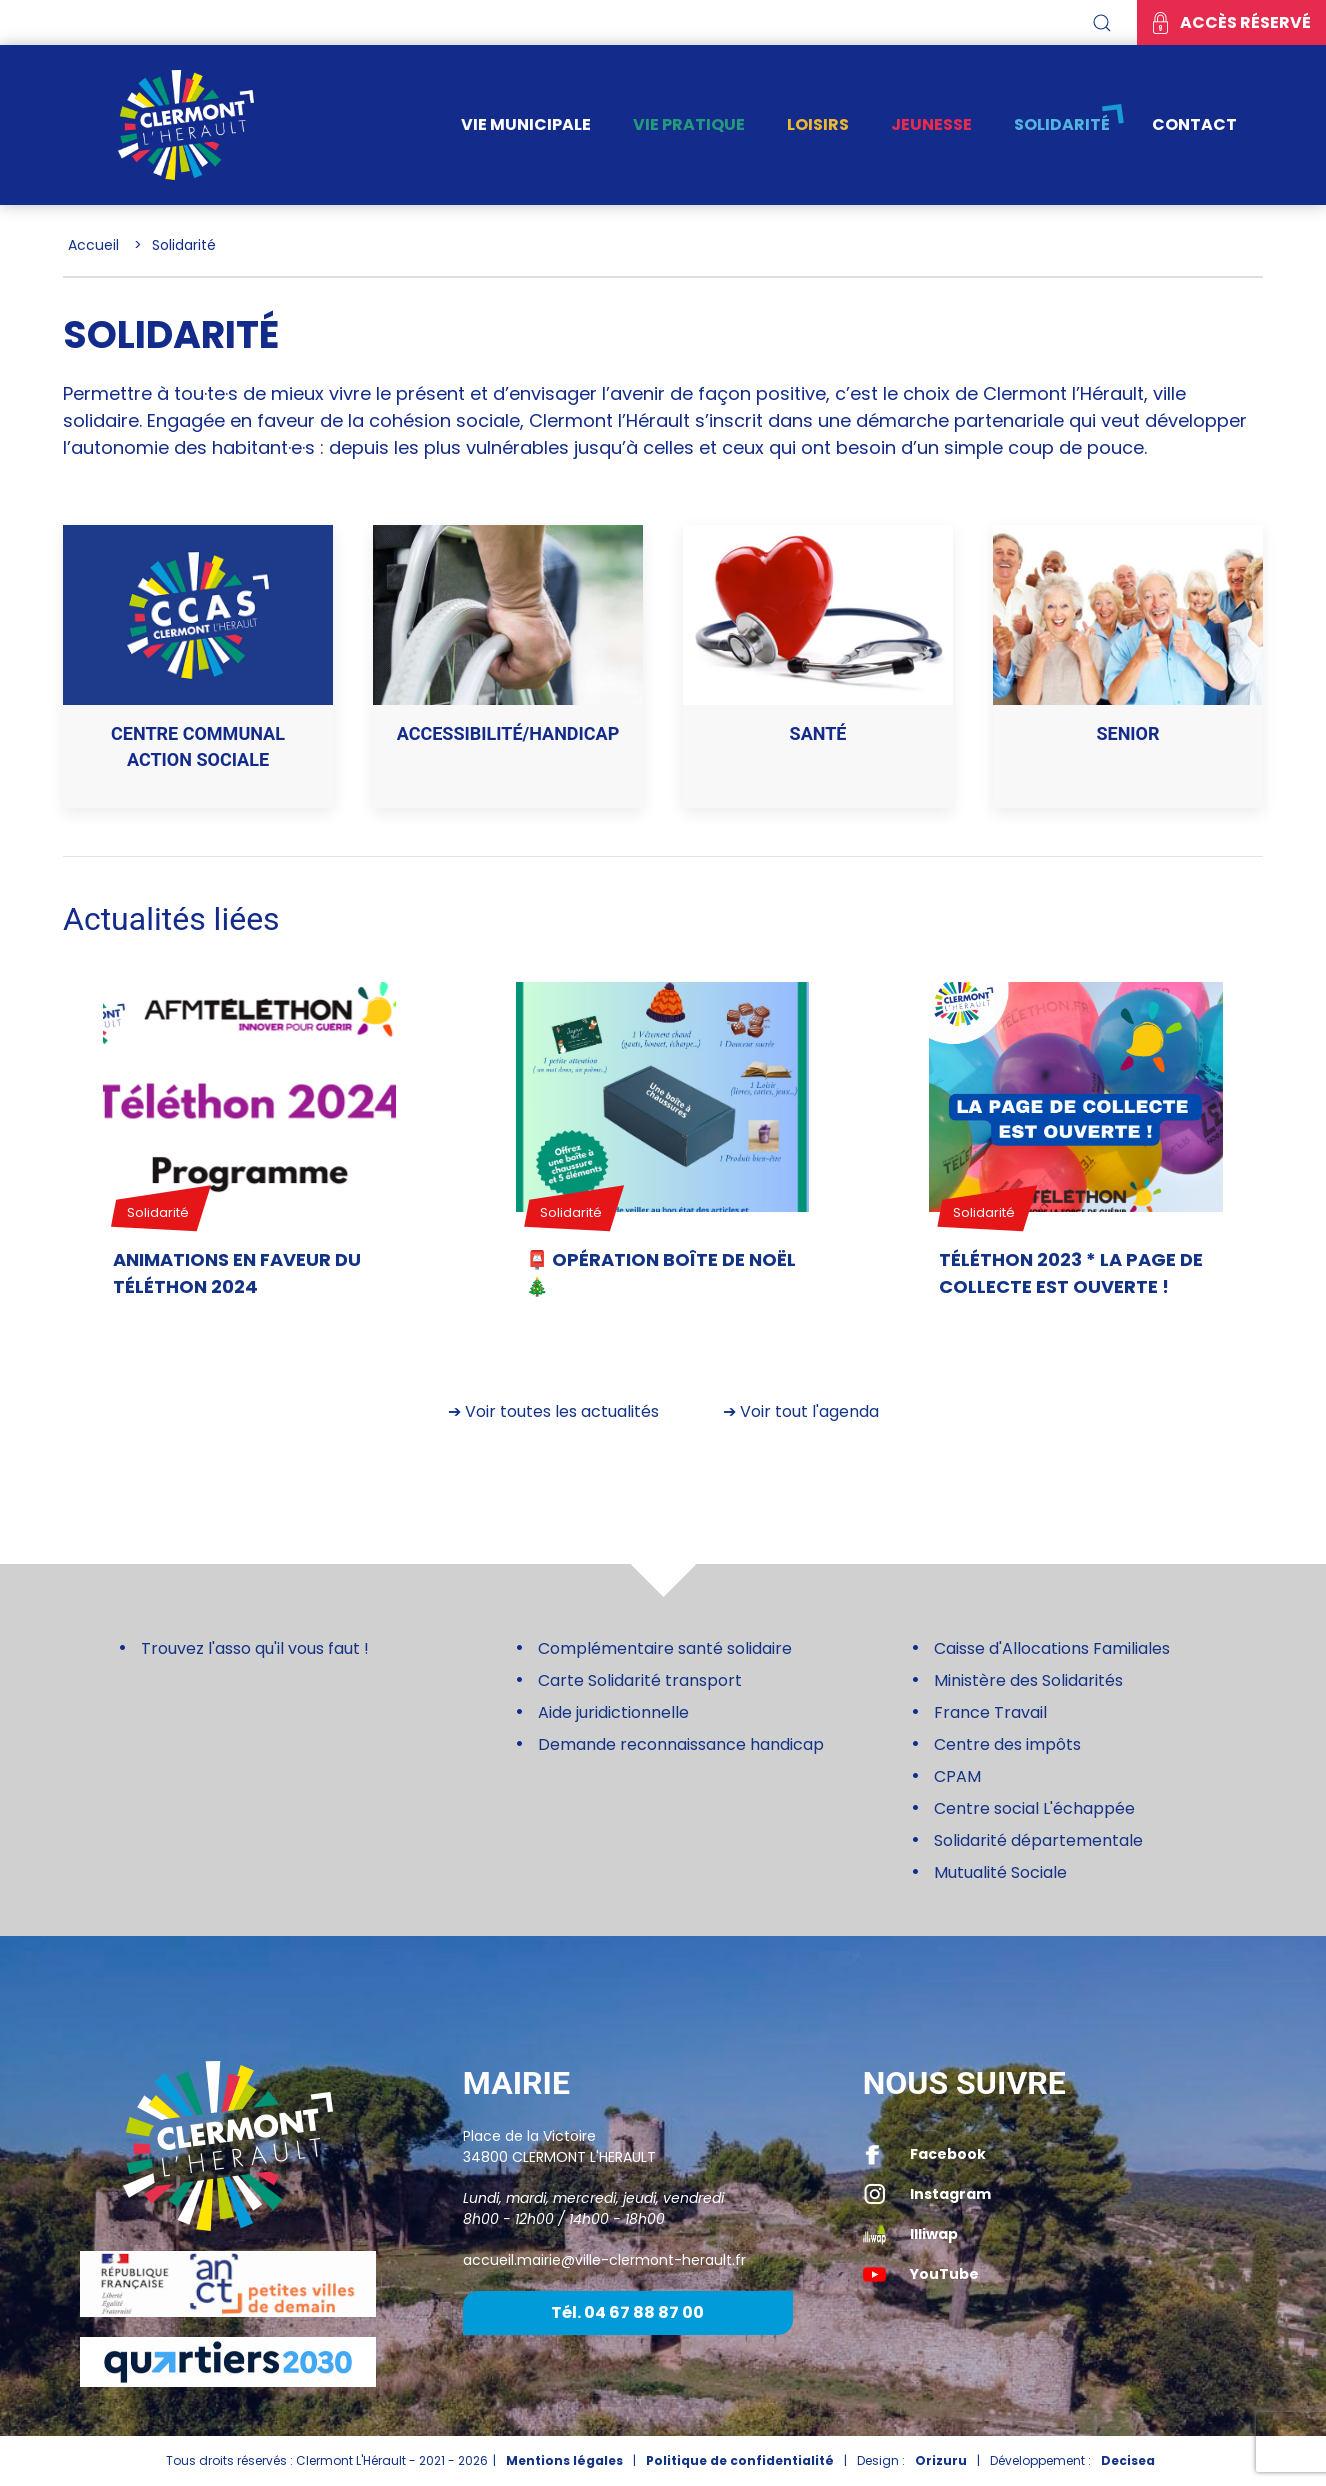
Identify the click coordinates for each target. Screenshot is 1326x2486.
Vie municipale (526, 124)
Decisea (1128, 2460)
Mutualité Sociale (1000, 1872)
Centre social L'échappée (1034, 1808)
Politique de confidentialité (740, 2460)
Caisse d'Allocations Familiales (1052, 1648)
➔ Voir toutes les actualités (553, 1411)
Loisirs (818, 124)
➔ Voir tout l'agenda (801, 1411)
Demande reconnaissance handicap (681, 1744)
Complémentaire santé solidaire (665, 1648)
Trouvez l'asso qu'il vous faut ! (255, 1648)
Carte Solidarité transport (640, 1680)
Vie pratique (689, 124)
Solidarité (1062, 124)
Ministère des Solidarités (1028, 1680)
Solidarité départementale (1038, 1840)
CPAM (957, 1776)
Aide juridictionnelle (613, 1712)
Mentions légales (564, 2460)
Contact (1194, 124)
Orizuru (941, 2460)
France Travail (990, 1712)
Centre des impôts (1007, 1744)
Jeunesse (931, 124)
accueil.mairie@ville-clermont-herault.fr (604, 2260)
